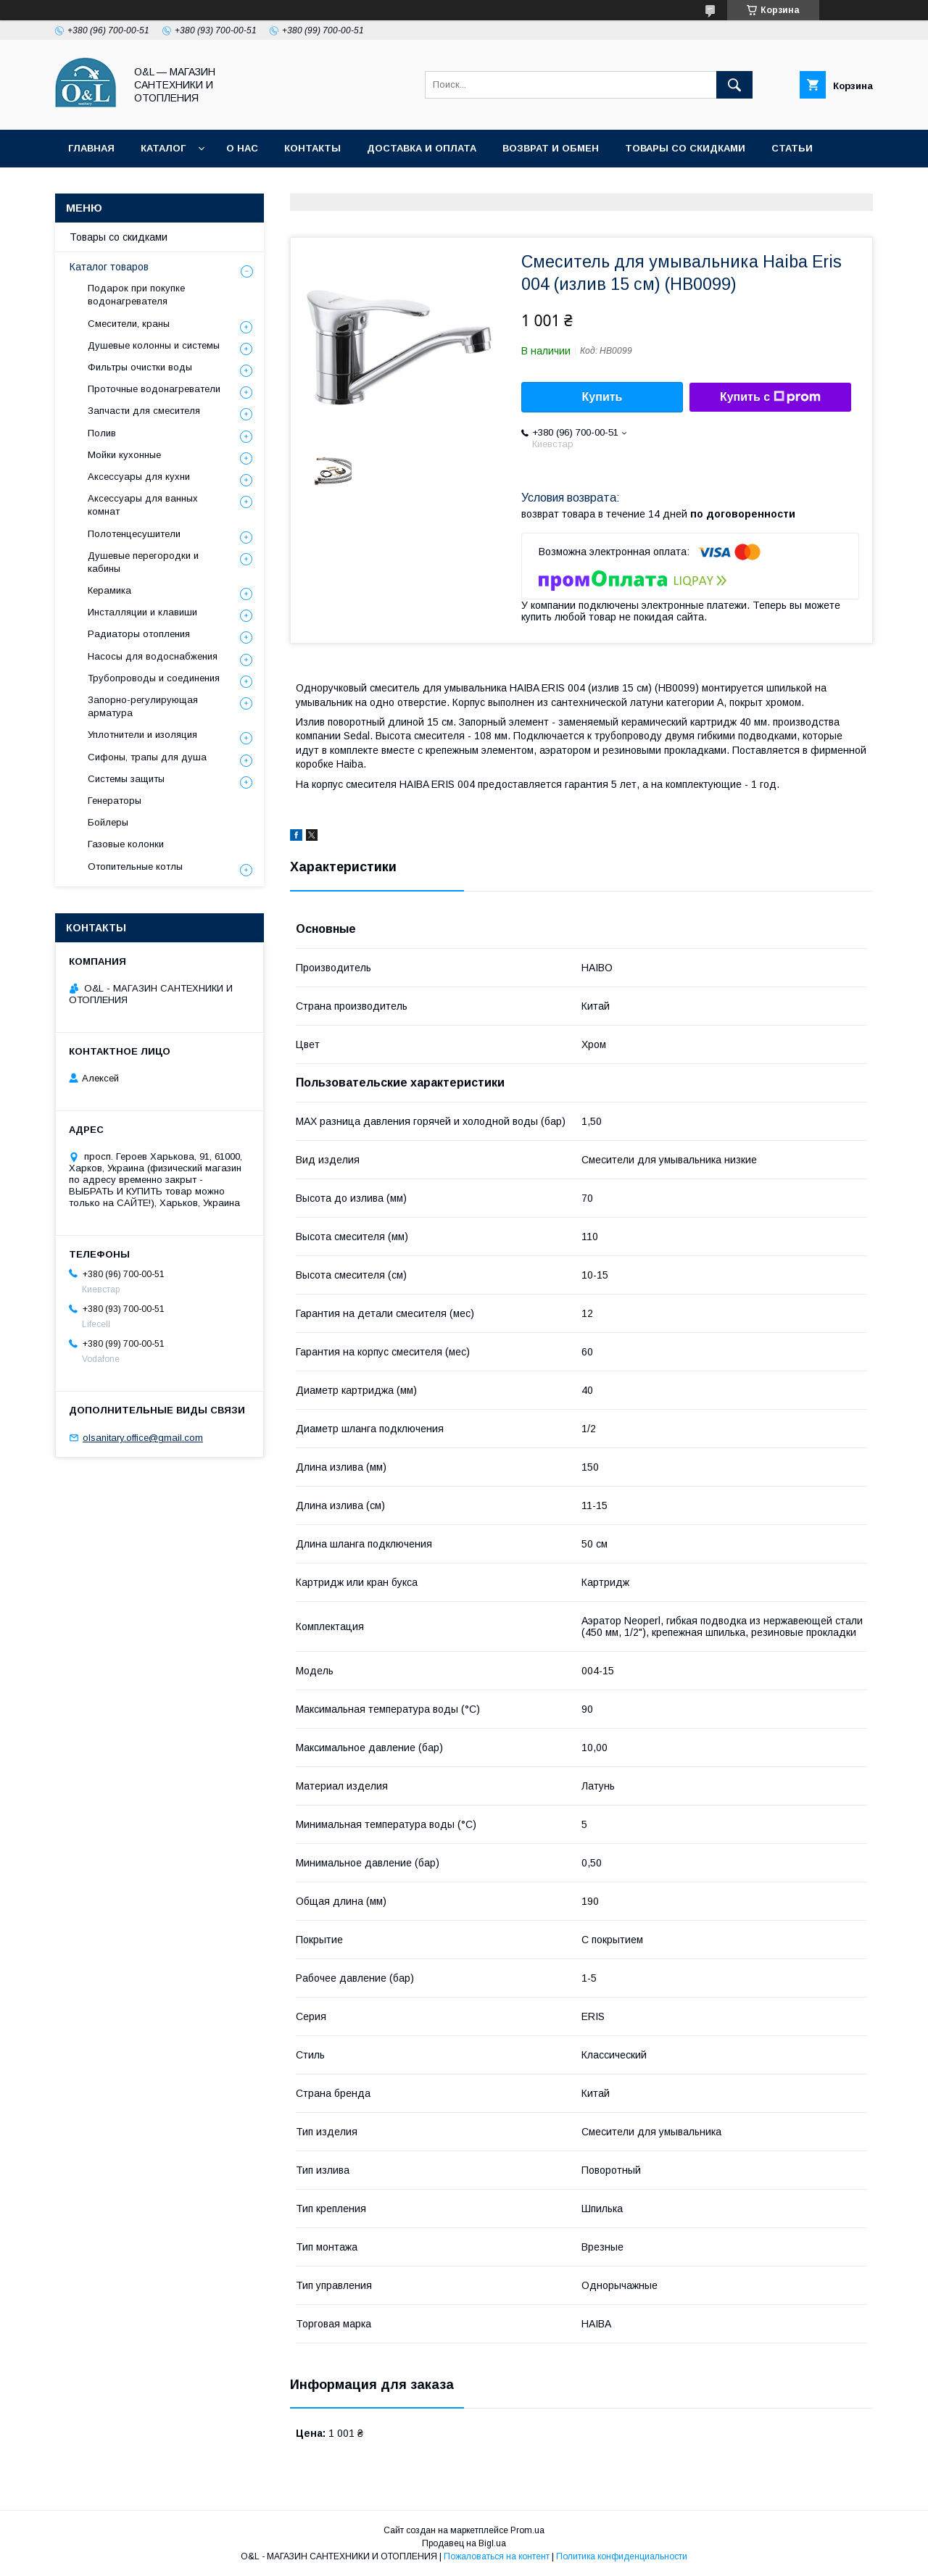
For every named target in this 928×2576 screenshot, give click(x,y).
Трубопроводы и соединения (154, 678)
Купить (602, 397)
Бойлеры (108, 822)
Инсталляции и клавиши (142, 612)
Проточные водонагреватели (154, 388)
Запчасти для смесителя (144, 410)
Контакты (312, 148)
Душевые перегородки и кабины (143, 562)
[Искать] (734, 85)
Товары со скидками (685, 148)
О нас (242, 148)
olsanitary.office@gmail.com (143, 1437)
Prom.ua (527, 2530)
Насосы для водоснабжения (153, 656)
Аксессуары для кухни (139, 476)
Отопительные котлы (135, 866)
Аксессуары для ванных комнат (143, 505)
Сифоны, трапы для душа (147, 757)
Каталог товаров (109, 267)
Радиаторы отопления (139, 633)
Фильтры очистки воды (140, 367)
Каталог (163, 148)
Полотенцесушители (134, 533)
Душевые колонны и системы (154, 345)
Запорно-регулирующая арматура (143, 706)
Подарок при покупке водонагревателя (136, 295)
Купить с (770, 397)
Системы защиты (126, 778)
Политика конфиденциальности (163, 185)
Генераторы (114, 800)
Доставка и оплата (421, 148)
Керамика (109, 590)
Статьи (792, 148)
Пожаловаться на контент (497, 2556)
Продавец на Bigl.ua (464, 2543)
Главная (91, 148)
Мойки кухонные (124, 454)
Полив (102, 433)
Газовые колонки (126, 844)
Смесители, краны (129, 323)
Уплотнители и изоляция (142, 734)
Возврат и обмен (550, 148)
